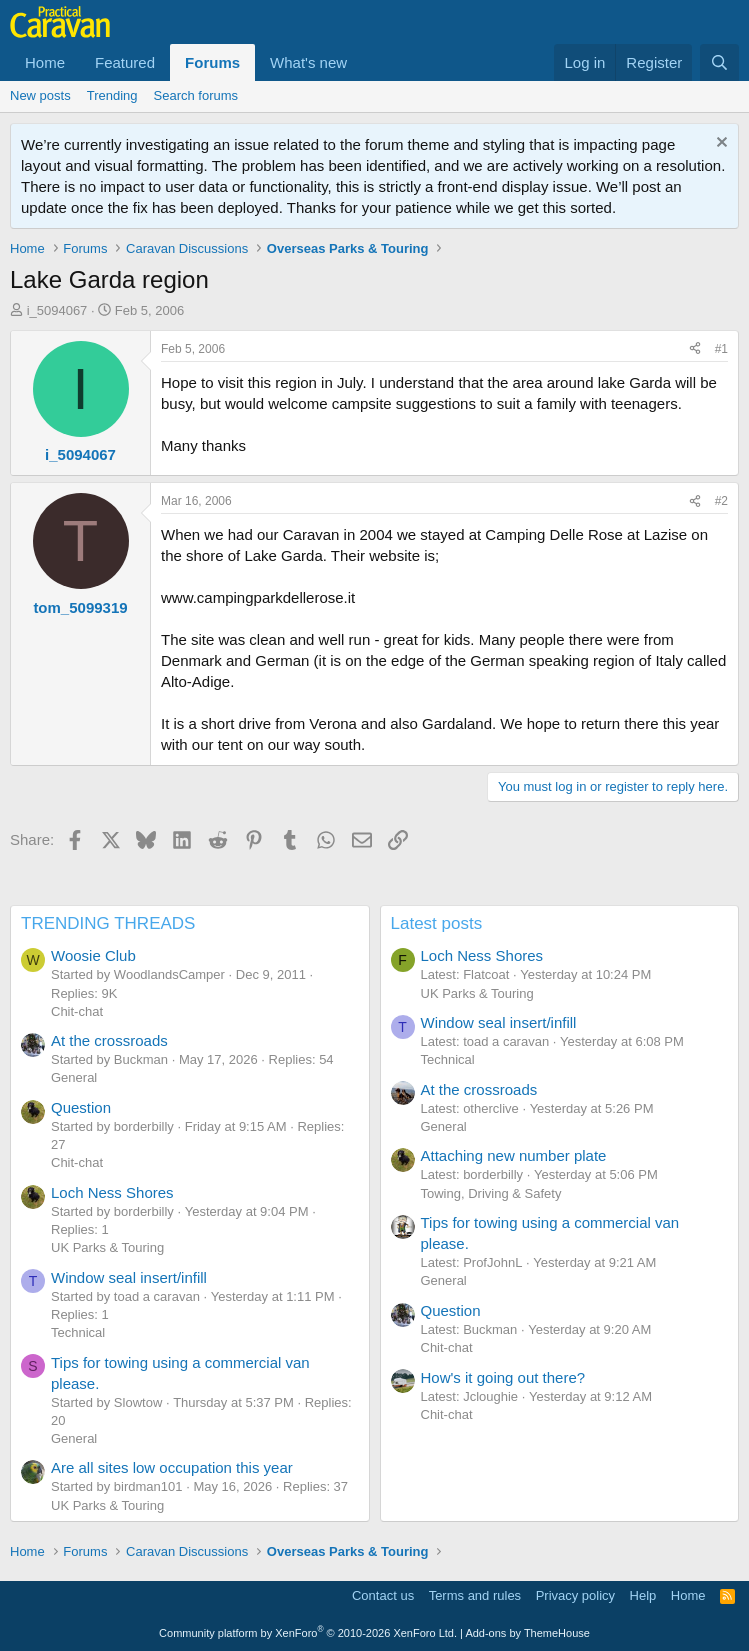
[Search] (719, 62)
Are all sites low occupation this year (172, 1467)
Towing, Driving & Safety (491, 1193)
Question (81, 1107)
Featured (125, 62)
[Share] (695, 349)
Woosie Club (93, 955)
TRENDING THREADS (108, 923)
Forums (212, 62)
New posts (40, 95)
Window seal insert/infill (129, 1277)
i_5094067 (57, 310)
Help (643, 1595)
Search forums (196, 95)
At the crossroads (109, 1040)
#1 (721, 349)
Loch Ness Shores (112, 1192)
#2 (721, 501)
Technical (78, 1332)
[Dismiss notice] (719, 144)
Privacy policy (575, 1595)
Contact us (383, 1595)
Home (45, 62)
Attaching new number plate (514, 1155)
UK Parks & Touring (107, 1247)
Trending (112, 95)
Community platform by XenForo (308, 1633)
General (74, 1077)
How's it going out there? (503, 1377)
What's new (308, 62)
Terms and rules (475, 1595)
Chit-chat (77, 1011)
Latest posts (437, 923)
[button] (363, 62)
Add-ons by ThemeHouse (527, 1633)
